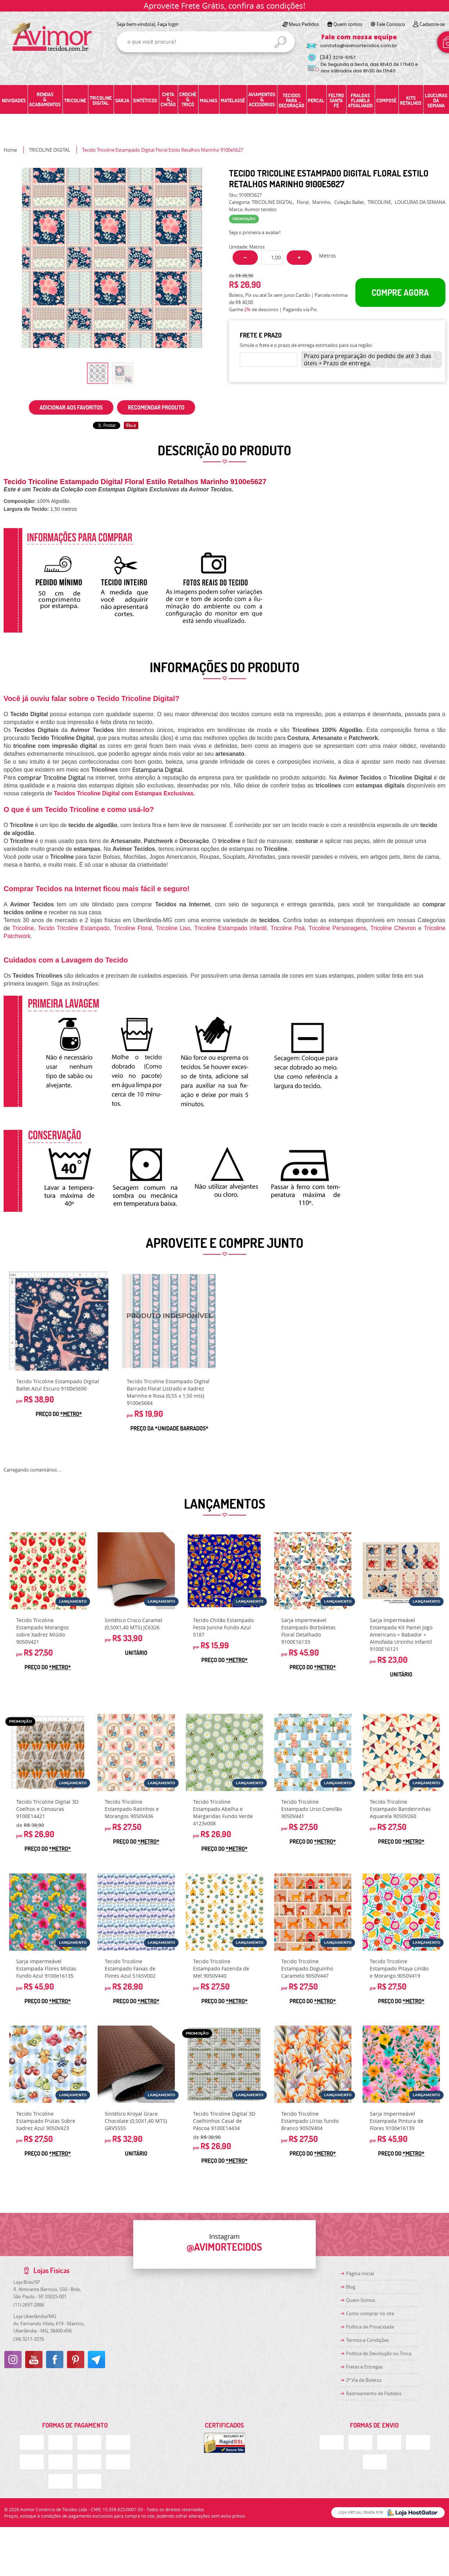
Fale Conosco (391, 24)
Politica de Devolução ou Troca (378, 2353)
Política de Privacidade (370, 2326)
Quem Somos (360, 2300)
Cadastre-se (432, 24)
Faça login (168, 24)
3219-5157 (337, 57)
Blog (350, 2286)
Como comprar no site (370, 2313)
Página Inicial (360, 2273)
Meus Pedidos (304, 24)
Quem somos (347, 24)
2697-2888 (28, 2305)
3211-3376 (28, 2339)
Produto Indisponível (169, 1321)
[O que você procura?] (280, 42)
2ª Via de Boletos (364, 2380)
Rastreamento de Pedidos (373, 2393)
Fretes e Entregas (364, 2366)
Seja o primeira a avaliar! (254, 232)
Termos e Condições (367, 2340)
